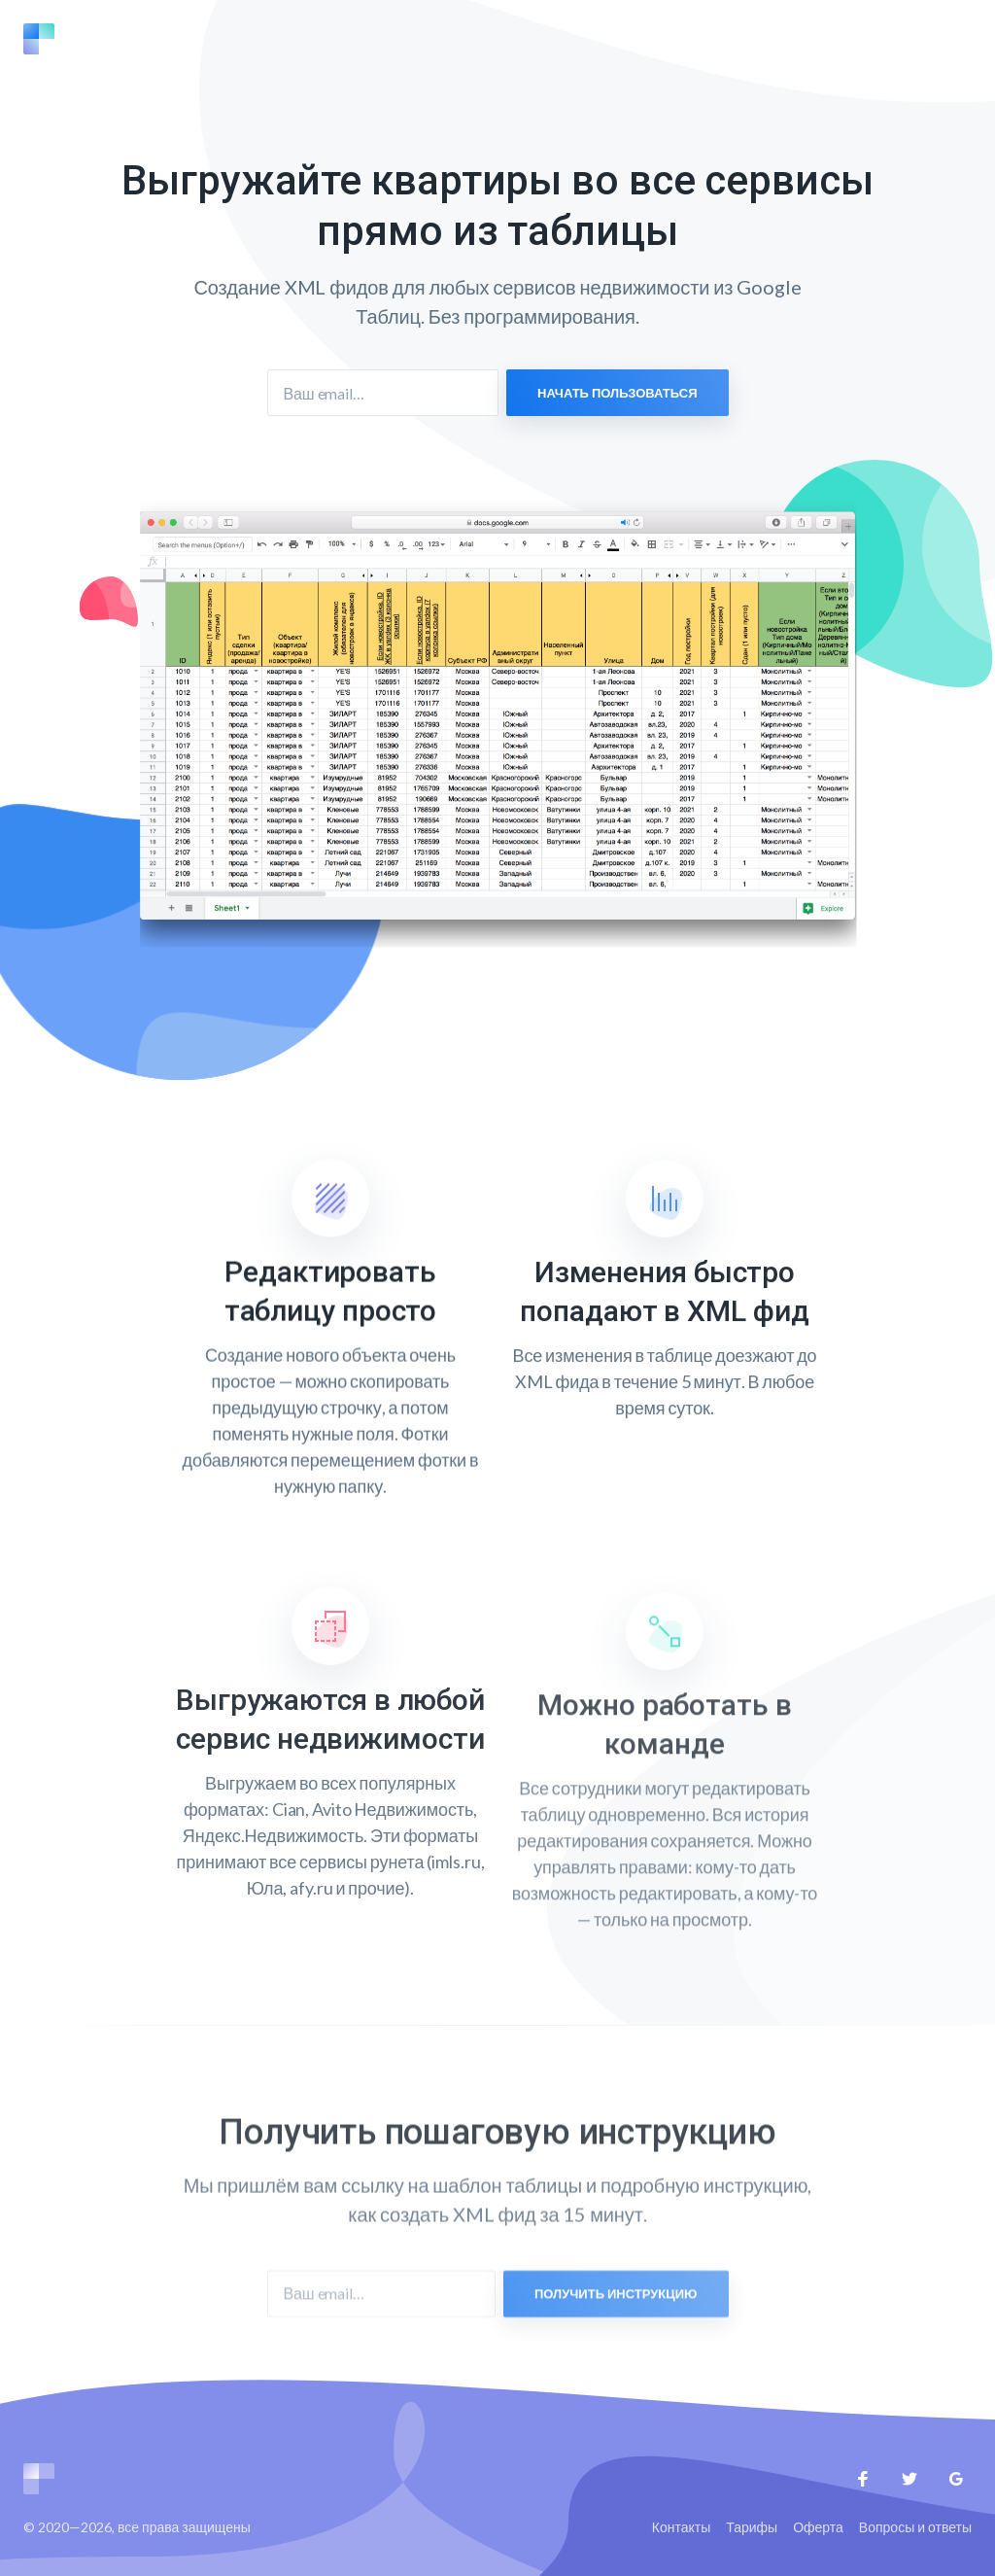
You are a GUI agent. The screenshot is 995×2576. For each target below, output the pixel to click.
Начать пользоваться (617, 392)
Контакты (681, 2527)
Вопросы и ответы (915, 2527)
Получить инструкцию (616, 2320)
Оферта (818, 2527)
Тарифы (751, 2527)
